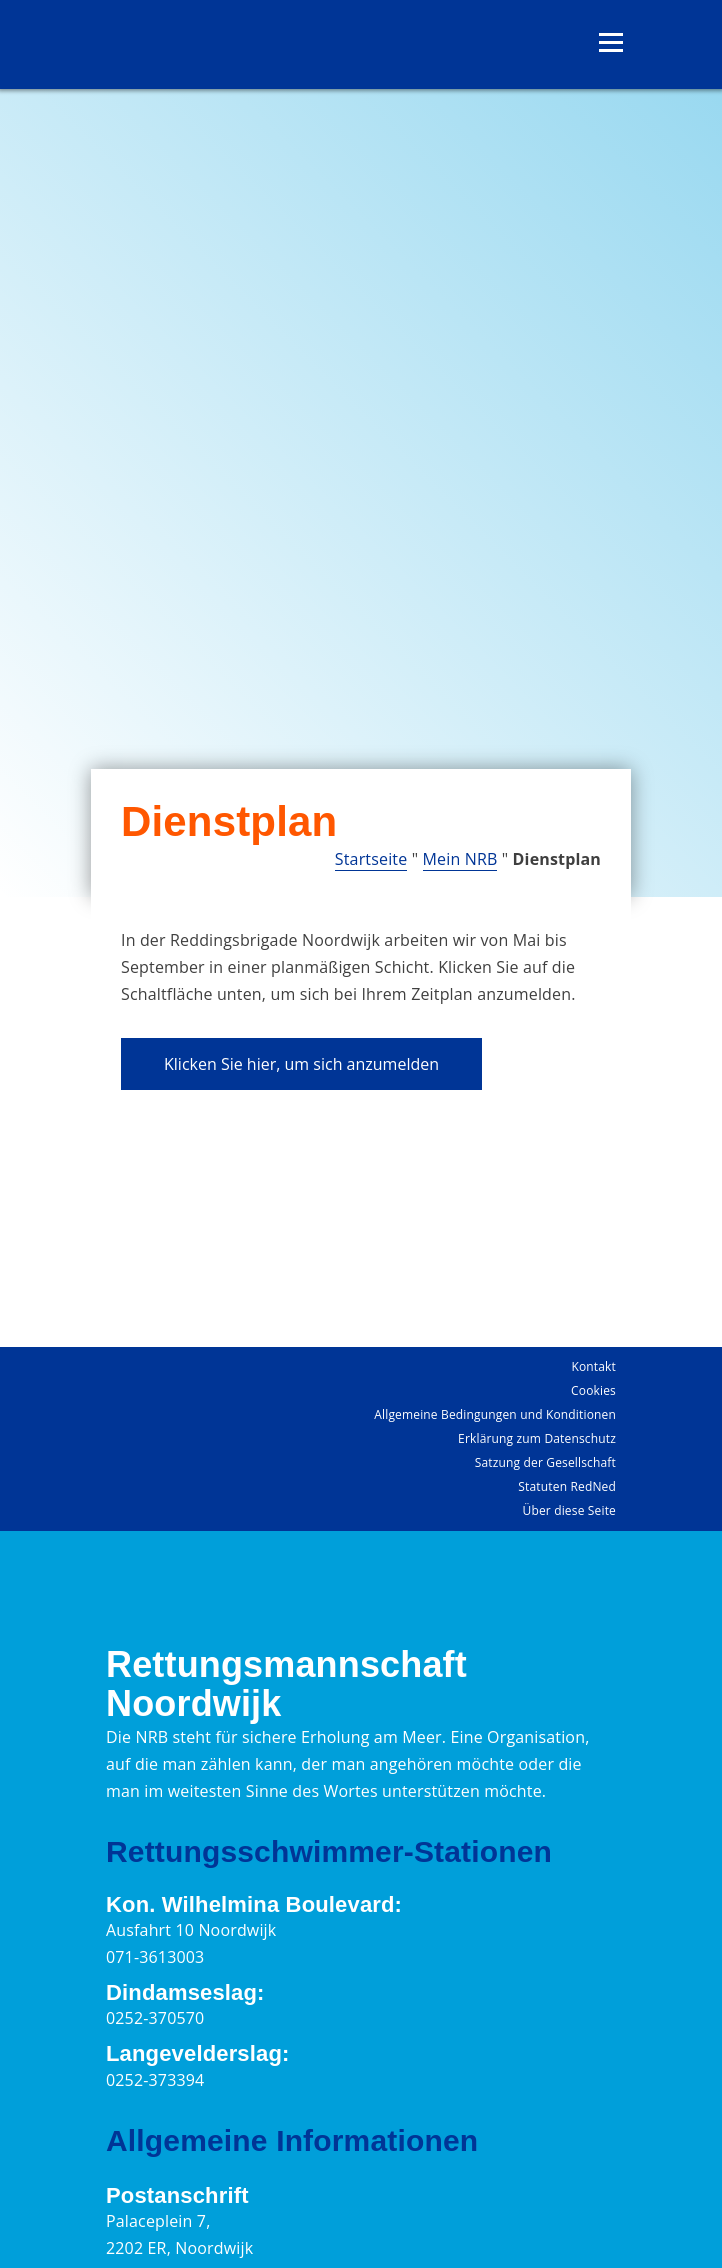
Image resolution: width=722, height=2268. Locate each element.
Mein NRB (460, 859)
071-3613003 (155, 1957)
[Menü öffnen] (611, 43)
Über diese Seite (569, 1510)
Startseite (371, 859)
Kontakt (593, 1366)
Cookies (593, 1390)
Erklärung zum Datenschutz (537, 1438)
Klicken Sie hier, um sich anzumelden (301, 1064)
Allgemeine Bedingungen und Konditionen (495, 1414)
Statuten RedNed (567, 1486)
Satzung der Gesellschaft (545, 1462)
